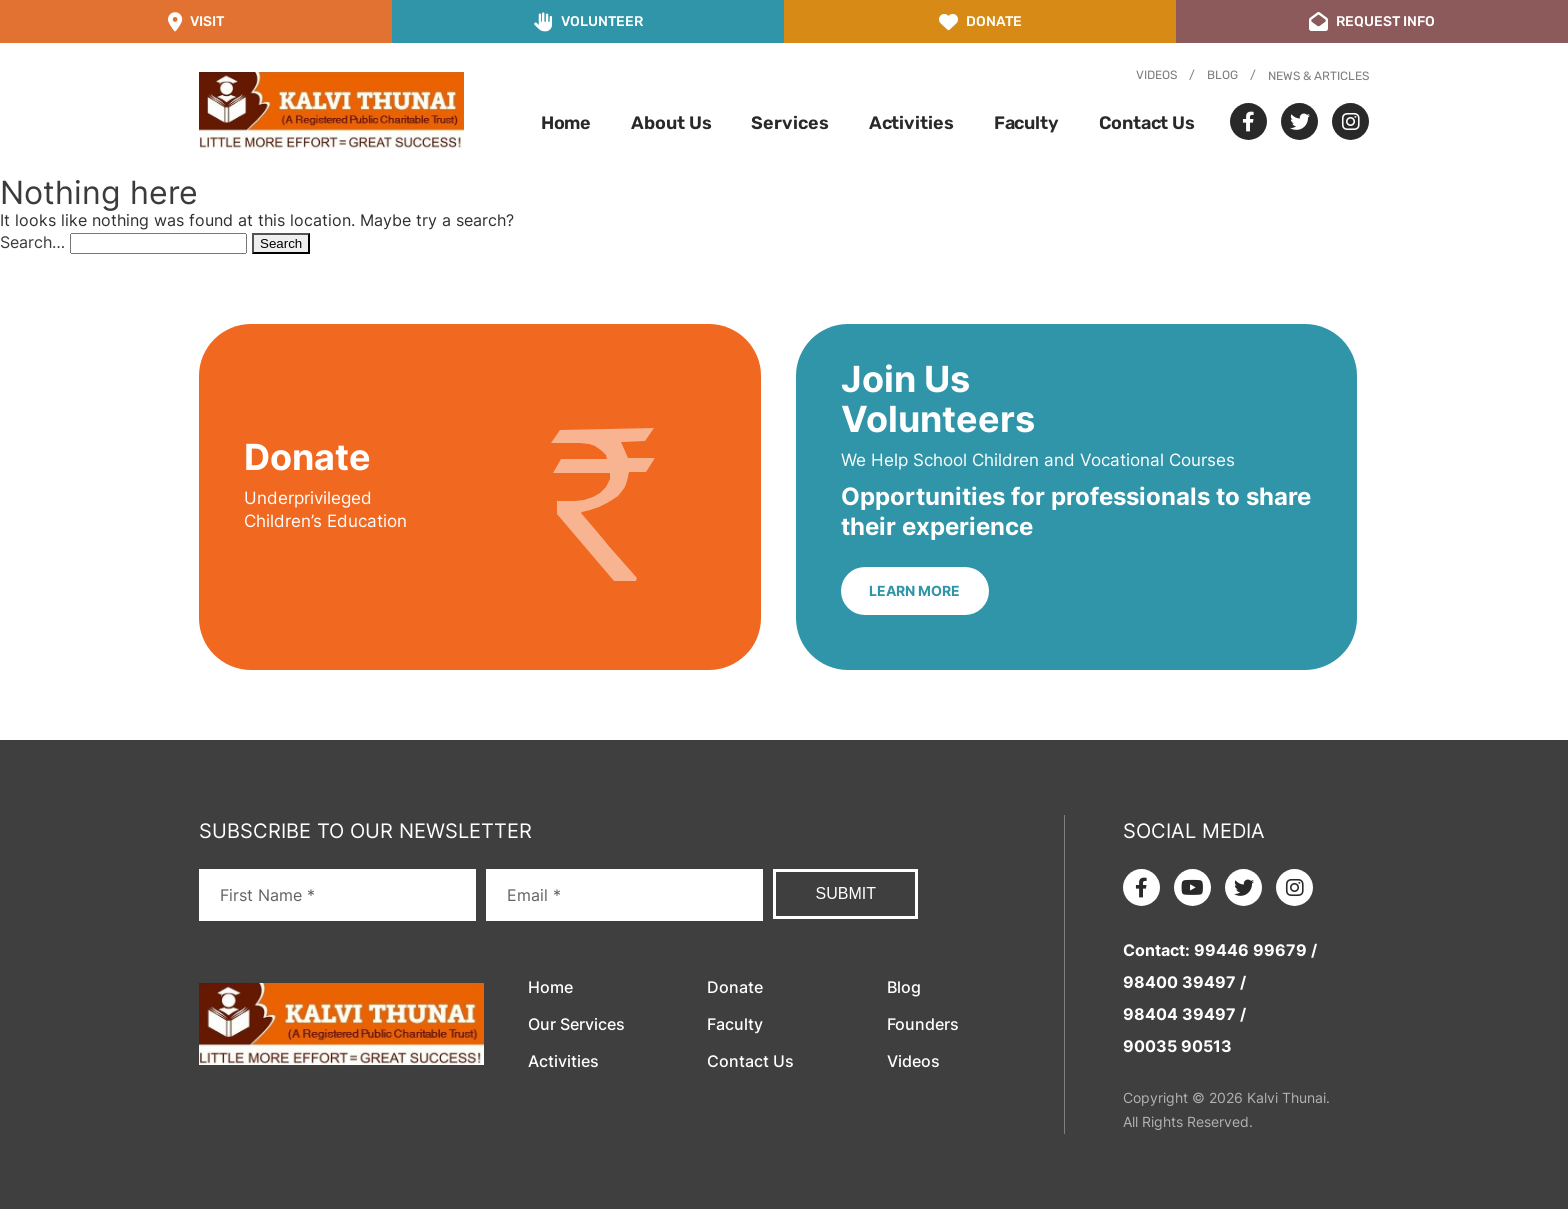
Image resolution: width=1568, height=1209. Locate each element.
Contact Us (1147, 123)
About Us (671, 123)
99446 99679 (1250, 950)
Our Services (576, 1024)
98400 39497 (1179, 982)
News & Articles (1318, 76)
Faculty (1026, 123)
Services (789, 123)
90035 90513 (1177, 1046)
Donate (735, 987)
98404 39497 (1179, 1014)
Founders (923, 1024)
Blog (1222, 75)
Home (566, 123)
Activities (911, 123)
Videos (1156, 75)
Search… (32, 242)
